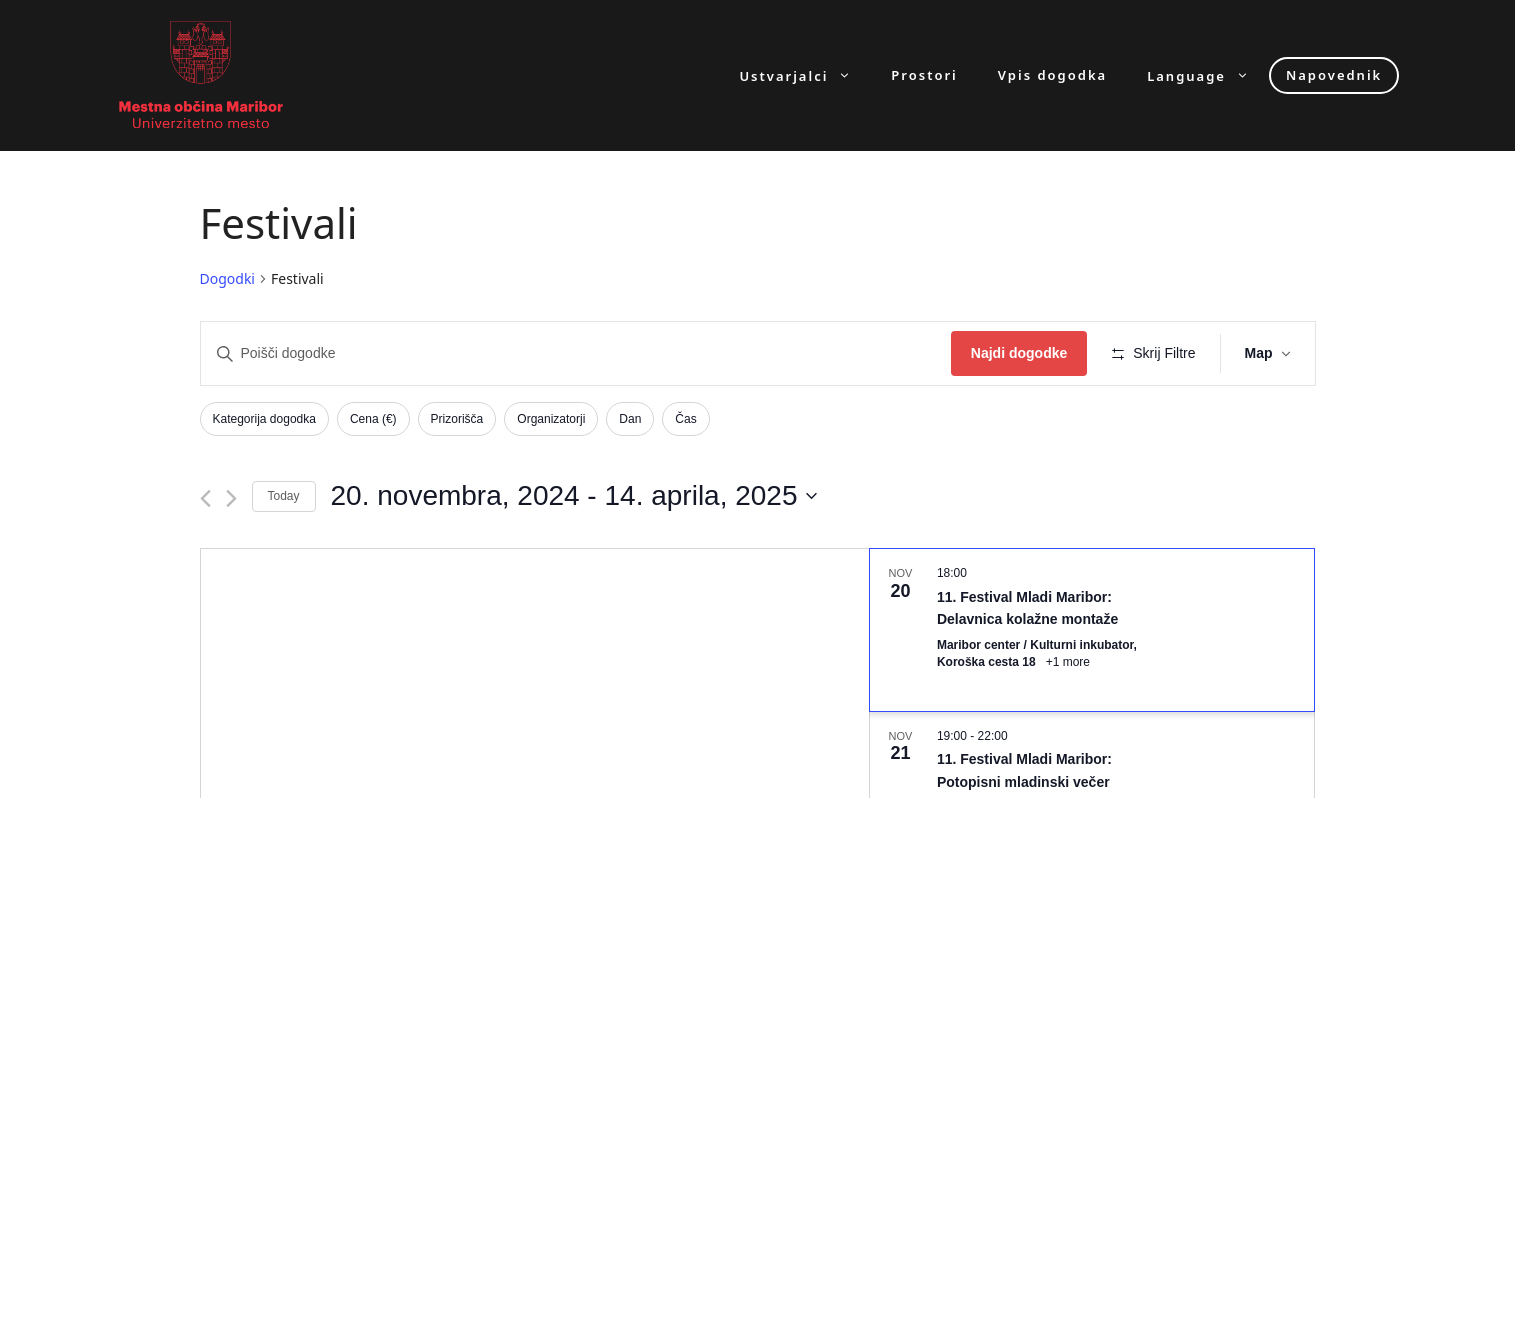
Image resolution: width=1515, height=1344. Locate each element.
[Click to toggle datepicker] (574, 496)
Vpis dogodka (1052, 75)
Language (1208, 75)
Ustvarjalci (805, 75)
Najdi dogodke (1019, 353)
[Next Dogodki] (231, 498)
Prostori (924, 75)
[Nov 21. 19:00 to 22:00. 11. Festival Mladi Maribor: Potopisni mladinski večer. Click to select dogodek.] (1092, 782)
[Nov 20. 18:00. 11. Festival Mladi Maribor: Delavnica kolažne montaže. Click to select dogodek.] (1092, 630)
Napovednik (1334, 75)
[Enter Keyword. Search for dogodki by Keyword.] (576, 353)
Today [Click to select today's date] (284, 496)
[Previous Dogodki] (205, 498)
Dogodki (227, 278)
